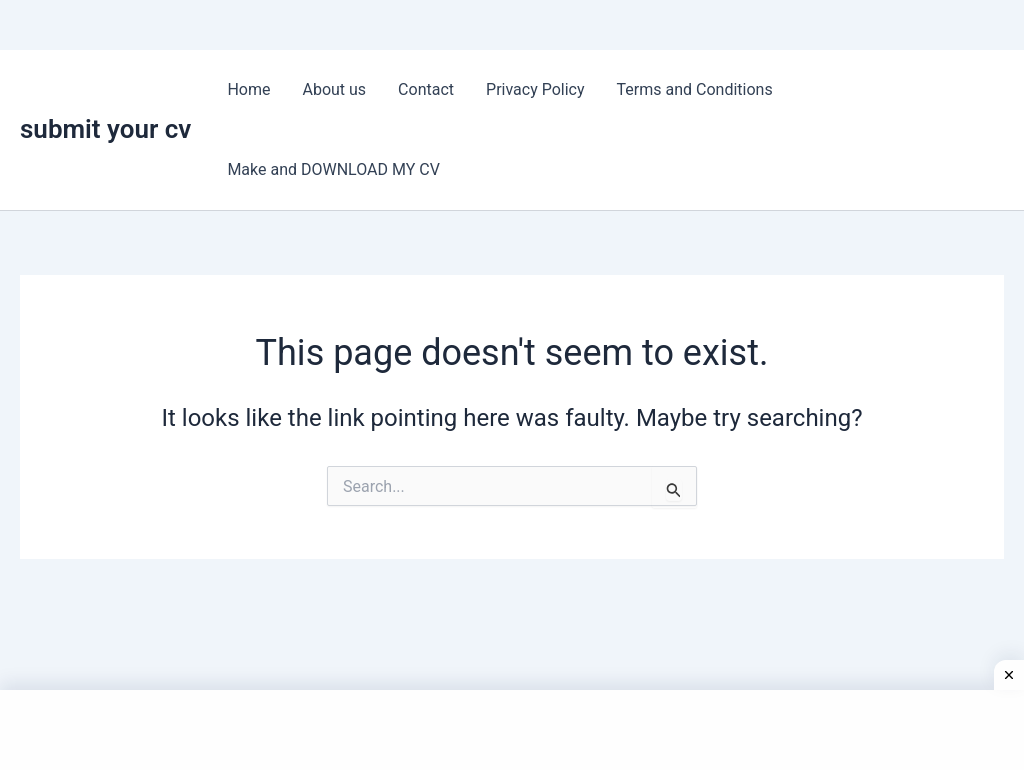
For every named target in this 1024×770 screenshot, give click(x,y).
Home (248, 89)
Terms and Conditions (695, 89)
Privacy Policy (535, 89)
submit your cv (105, 129)
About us (334, 89)
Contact (426, 89)
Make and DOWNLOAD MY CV (333, 169)
